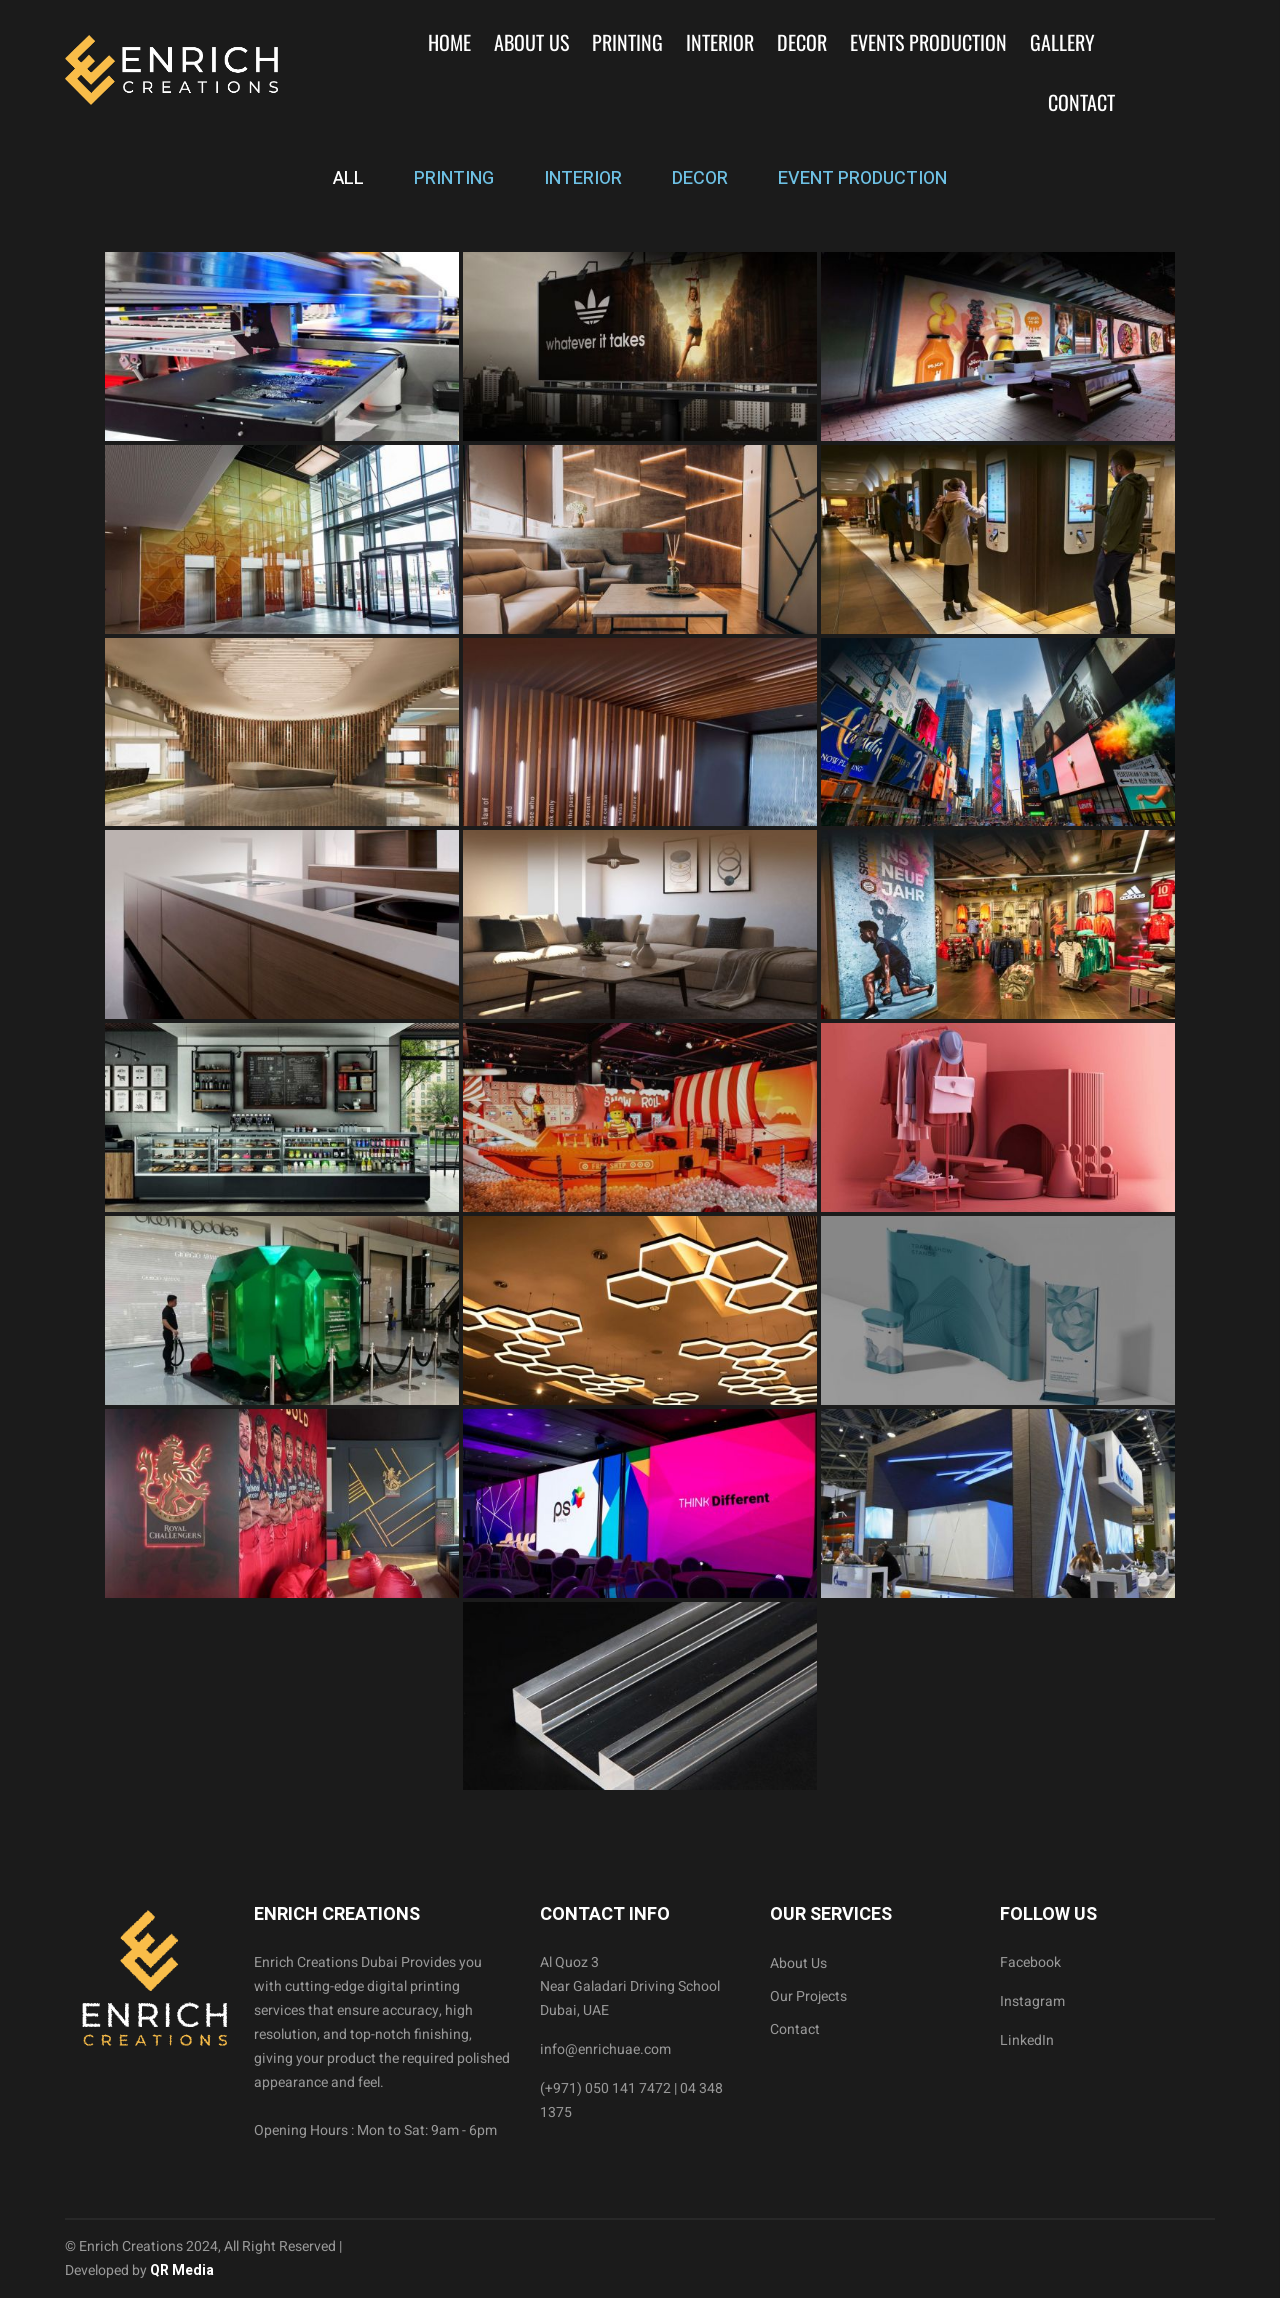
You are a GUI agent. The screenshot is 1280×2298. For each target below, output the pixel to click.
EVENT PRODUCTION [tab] (862, 178)
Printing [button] (627, 42)
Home (449, 42)
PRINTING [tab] (454, 178)
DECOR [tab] (700, 178)
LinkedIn (1027, 2040)
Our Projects (808, 1996)
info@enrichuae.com (605, 2049)
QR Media (180, 2270)
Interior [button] (720, 42)
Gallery (1062, 42)
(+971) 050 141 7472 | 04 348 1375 (631, 2100)
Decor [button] (802, 42)
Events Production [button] (928, 42)
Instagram (1032, 2001)
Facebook (1030, 1962)
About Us (531, 42)
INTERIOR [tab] (583, 178)
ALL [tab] (348, 178)
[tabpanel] (640, 1021)
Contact (1081, 102)
